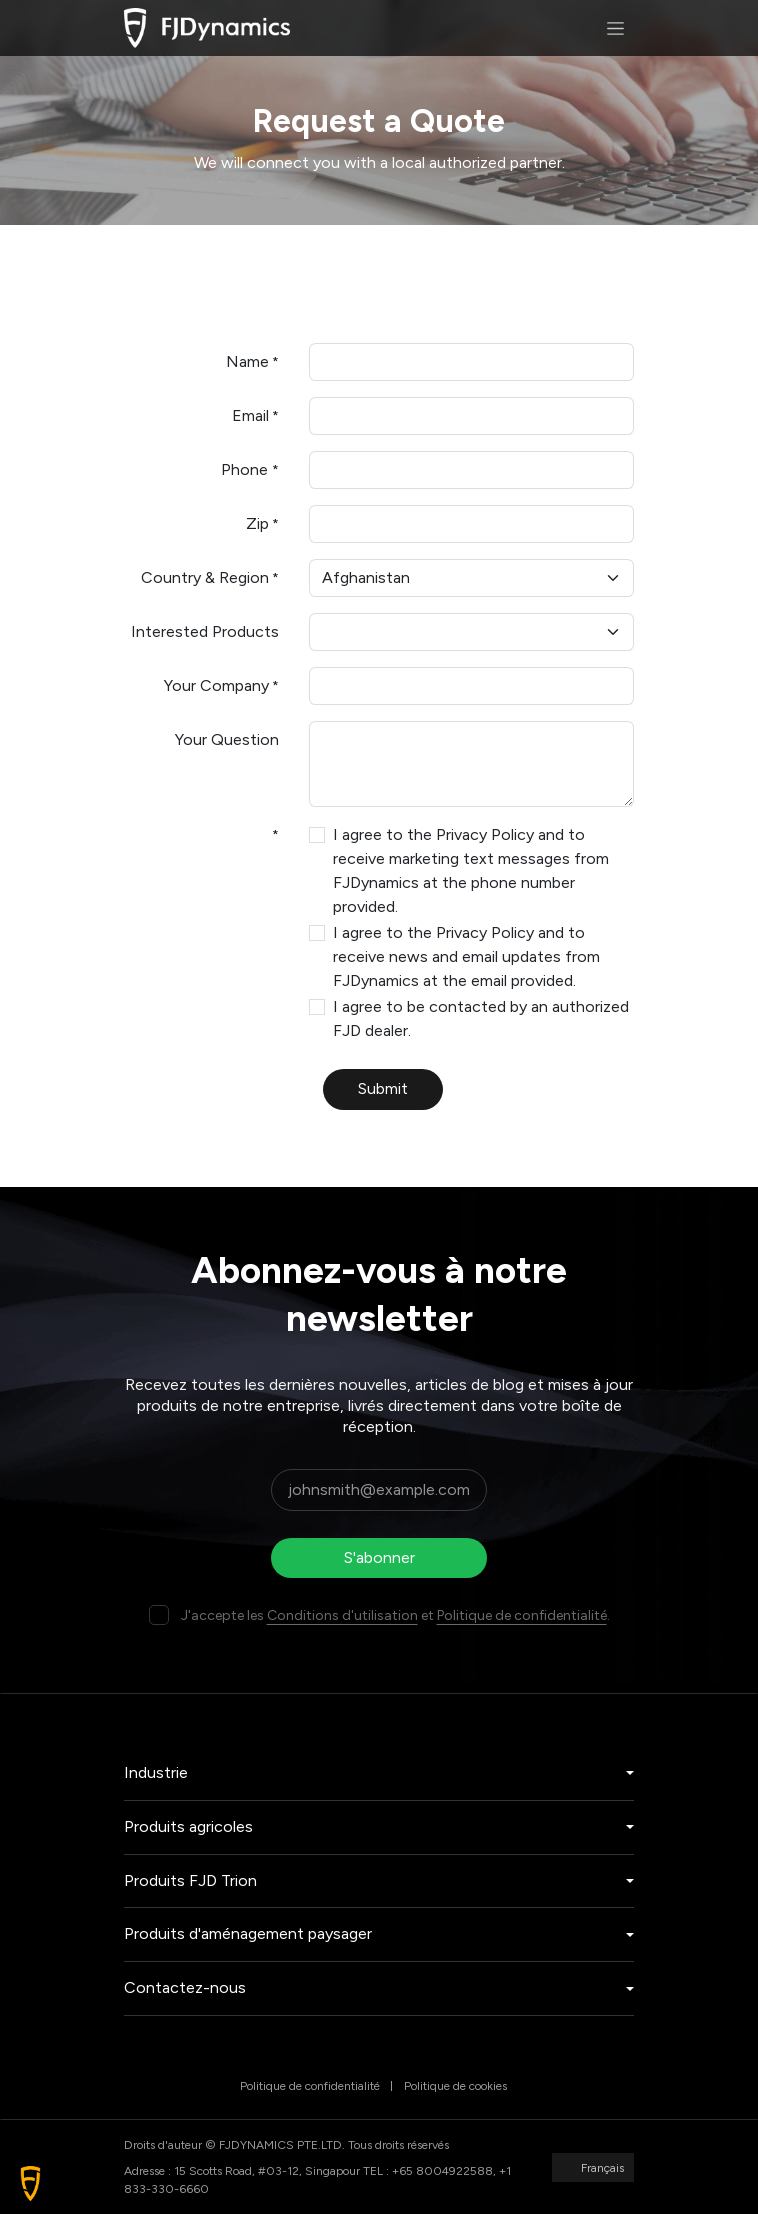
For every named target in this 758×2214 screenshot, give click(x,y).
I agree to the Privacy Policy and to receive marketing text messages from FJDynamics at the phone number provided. (471, 870)
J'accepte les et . (395, 1615)
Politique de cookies (455, 2086)
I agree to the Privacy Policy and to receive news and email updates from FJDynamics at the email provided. (466, 956)
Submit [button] (383, 1088)
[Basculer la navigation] (615, 28)
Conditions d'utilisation (342, 1615)
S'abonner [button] (379, 1557)
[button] (30, 2183)
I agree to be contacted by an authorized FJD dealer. (481, 1018)
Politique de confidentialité (522, 1615)
